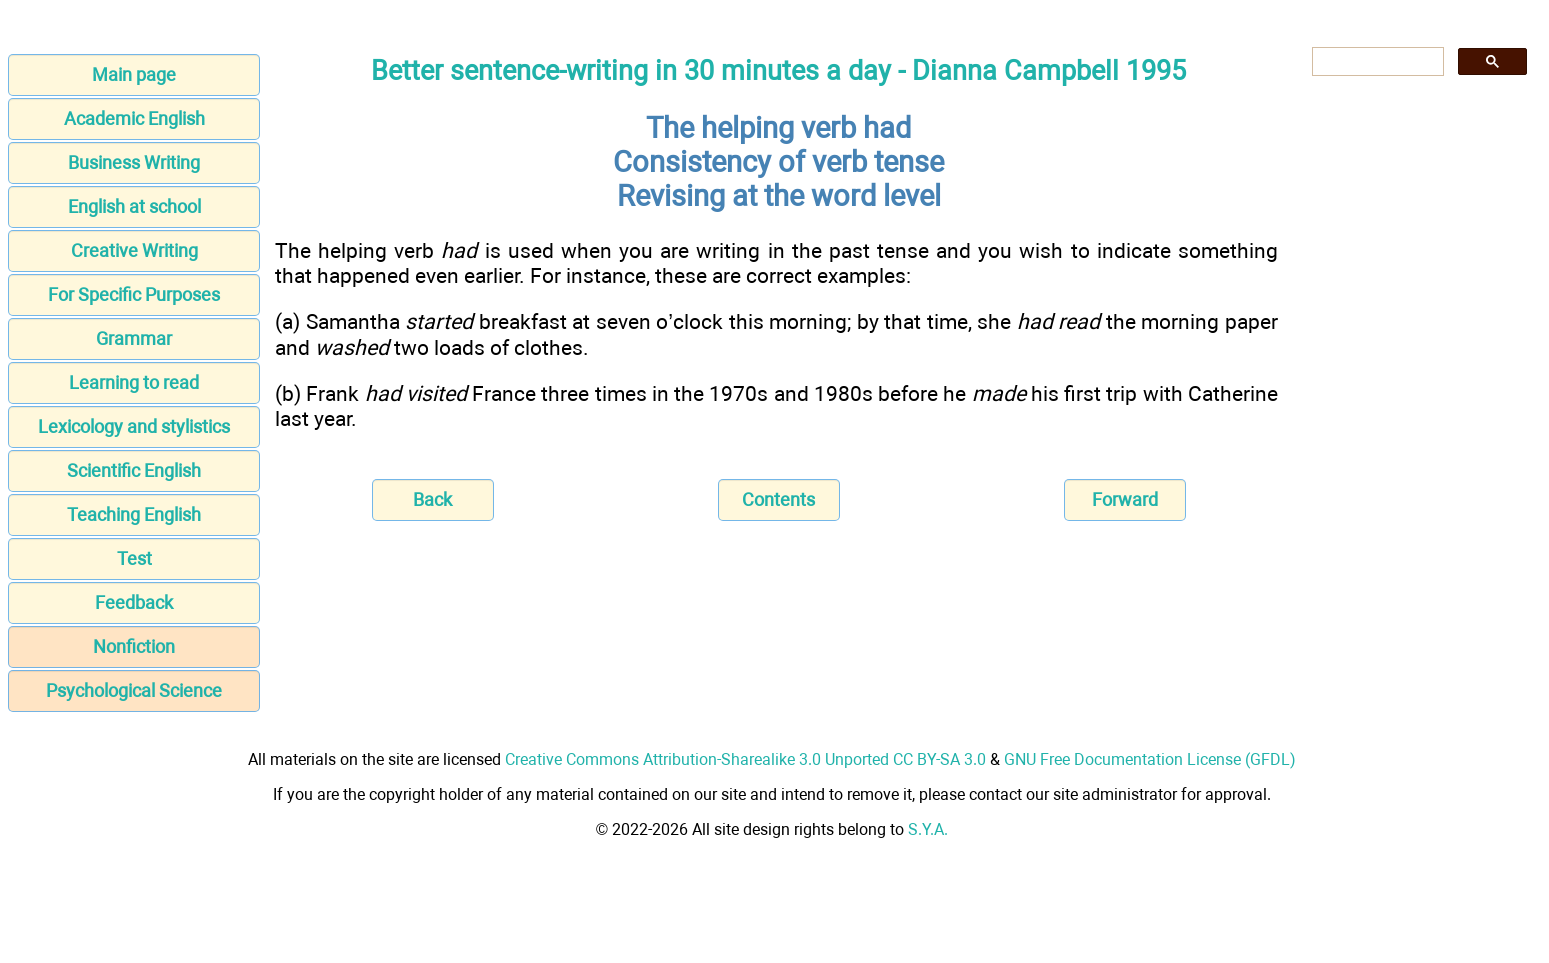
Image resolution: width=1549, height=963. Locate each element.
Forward (1125, 499)
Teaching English (134, 514)
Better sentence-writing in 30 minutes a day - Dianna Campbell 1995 (778, 71)
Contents (778, 499)
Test (134, 558)
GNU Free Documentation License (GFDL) (1150, 759)
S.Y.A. (928, 829)
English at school (134, 206)
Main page (134, 74)
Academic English (134, 118)
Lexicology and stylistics (134, 426)
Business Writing (134, 162)
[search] (1376, 62)
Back (432, 499)
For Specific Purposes (134, 294)
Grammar (134, 338)
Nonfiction (134, 646)
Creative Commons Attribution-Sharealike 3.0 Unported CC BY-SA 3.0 (745, 759)
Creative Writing (134, 250)
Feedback (134, 602)
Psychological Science (134, 690)
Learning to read (134, 382)
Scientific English (134, 470)
